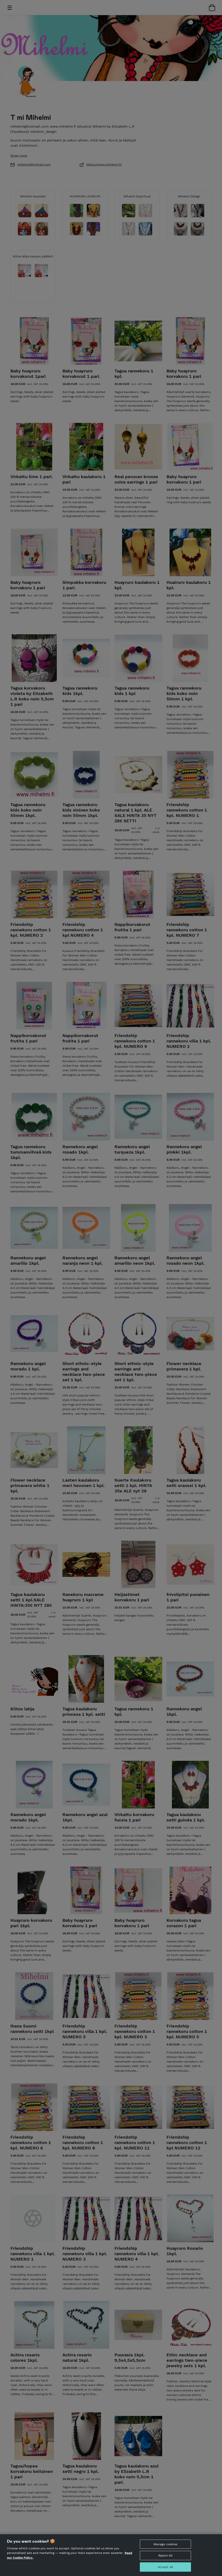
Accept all (165, 2567)
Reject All (165, 2555)
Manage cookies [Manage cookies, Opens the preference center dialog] (165, 2544)
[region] (111, 2555)
